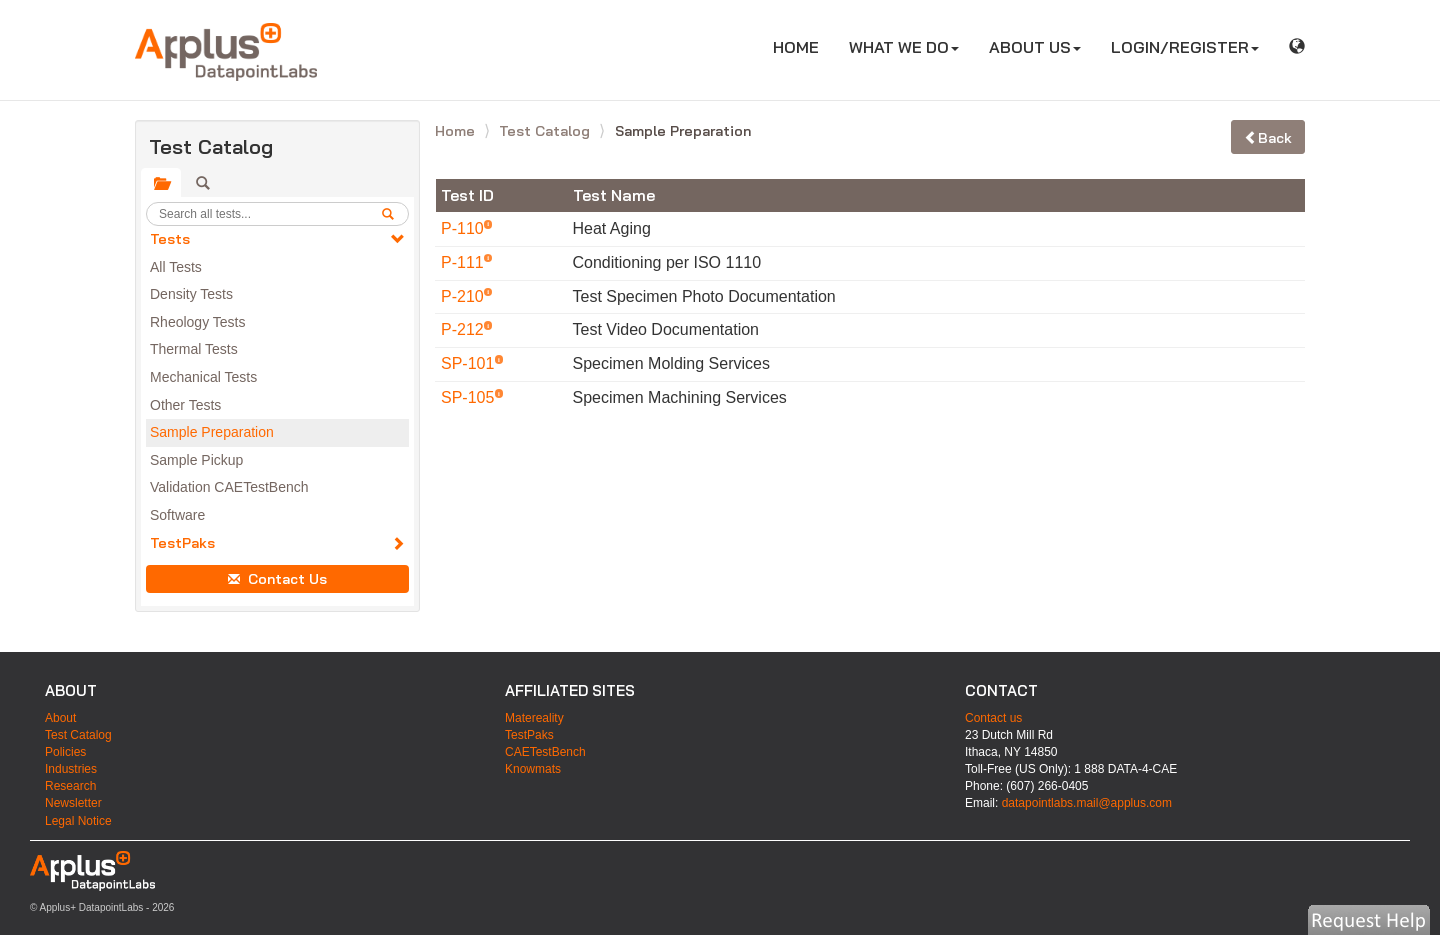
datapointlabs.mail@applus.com (1087, 803)
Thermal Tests (194, 349)
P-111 (464, 262)
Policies (65, 752)
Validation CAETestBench (229, 487)
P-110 (464, 228)
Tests (170, 239)
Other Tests (185, 405)
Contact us (993, 718)
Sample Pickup (196, 460)
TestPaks (182, 543)
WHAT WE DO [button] (904, 47)
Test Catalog (546, 131)
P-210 (464, 296)
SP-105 (470, 397)
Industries (71, 769)
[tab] (161, 183)
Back (1268, 138)
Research (70, 786)
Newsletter (73, 803)
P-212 (464, 329)
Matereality (534, 718)
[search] (395, 214)
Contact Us (277, 579)
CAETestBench (545, 752)
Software (177, 515)
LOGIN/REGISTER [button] (1185, 47)
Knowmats (533, 769)
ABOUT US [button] (1035, 47)
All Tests (176, 267)
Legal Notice (78, 821)
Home (457, 131)
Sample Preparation (212, 432)
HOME (803, 46)
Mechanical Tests (203, 377)
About (60, 718)
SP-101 (470, 363)
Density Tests (191, 294)
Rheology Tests (197, 322)
